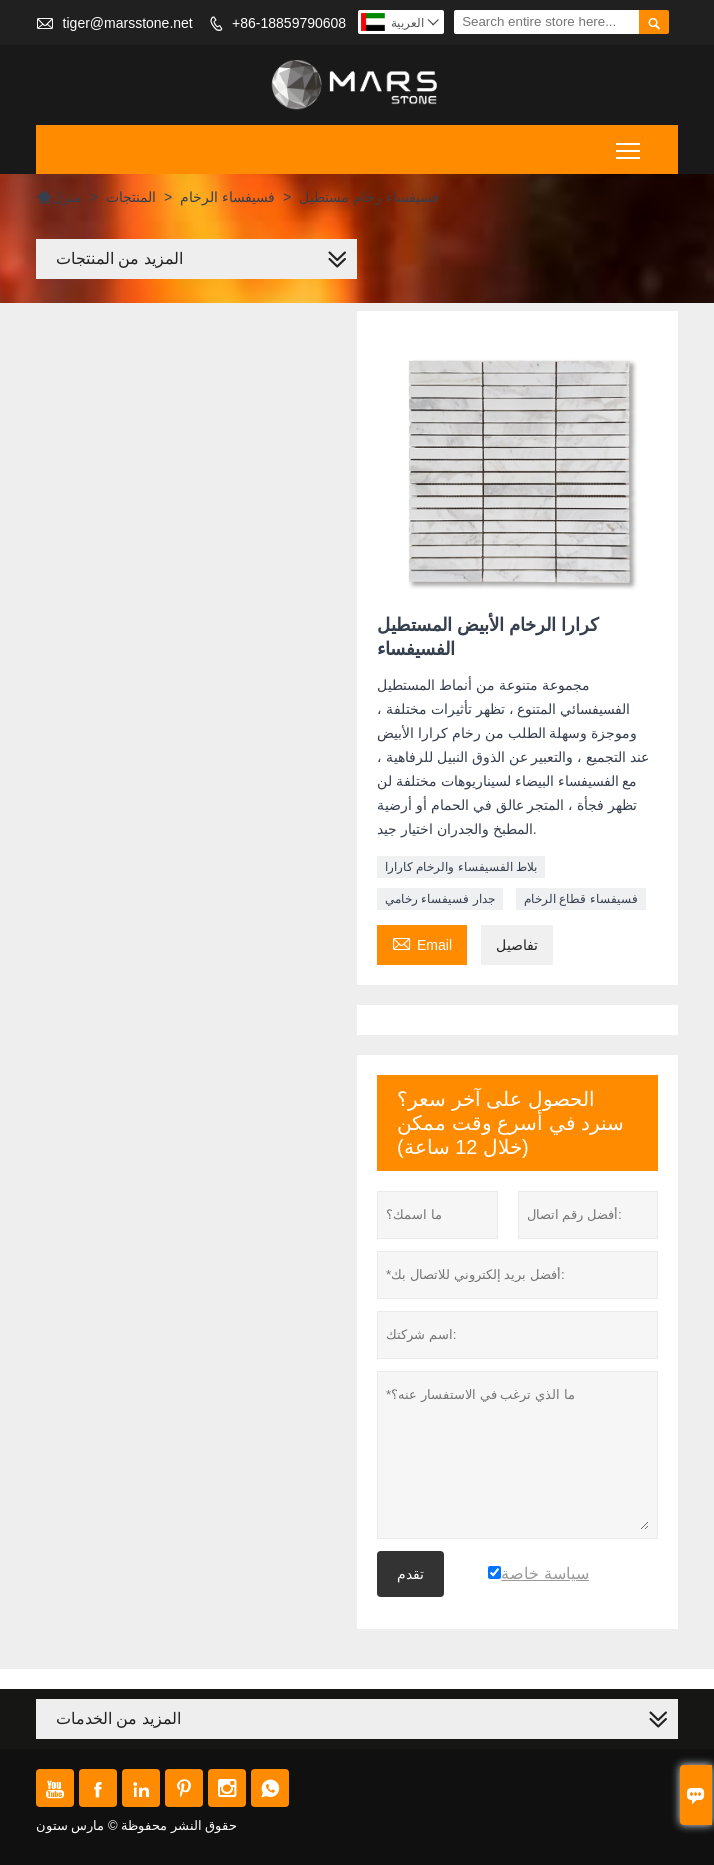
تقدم (410, 1574)
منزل (59, 197)
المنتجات (131, 197)
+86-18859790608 (289, 23)
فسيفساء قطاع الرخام (581, 899)
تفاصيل (517, 945)
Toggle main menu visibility (629, 143)
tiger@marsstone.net (128, 23)
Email (422, 942)
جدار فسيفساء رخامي (440, 899)
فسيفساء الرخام (227, 197)
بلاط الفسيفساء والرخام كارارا (461, 867)
